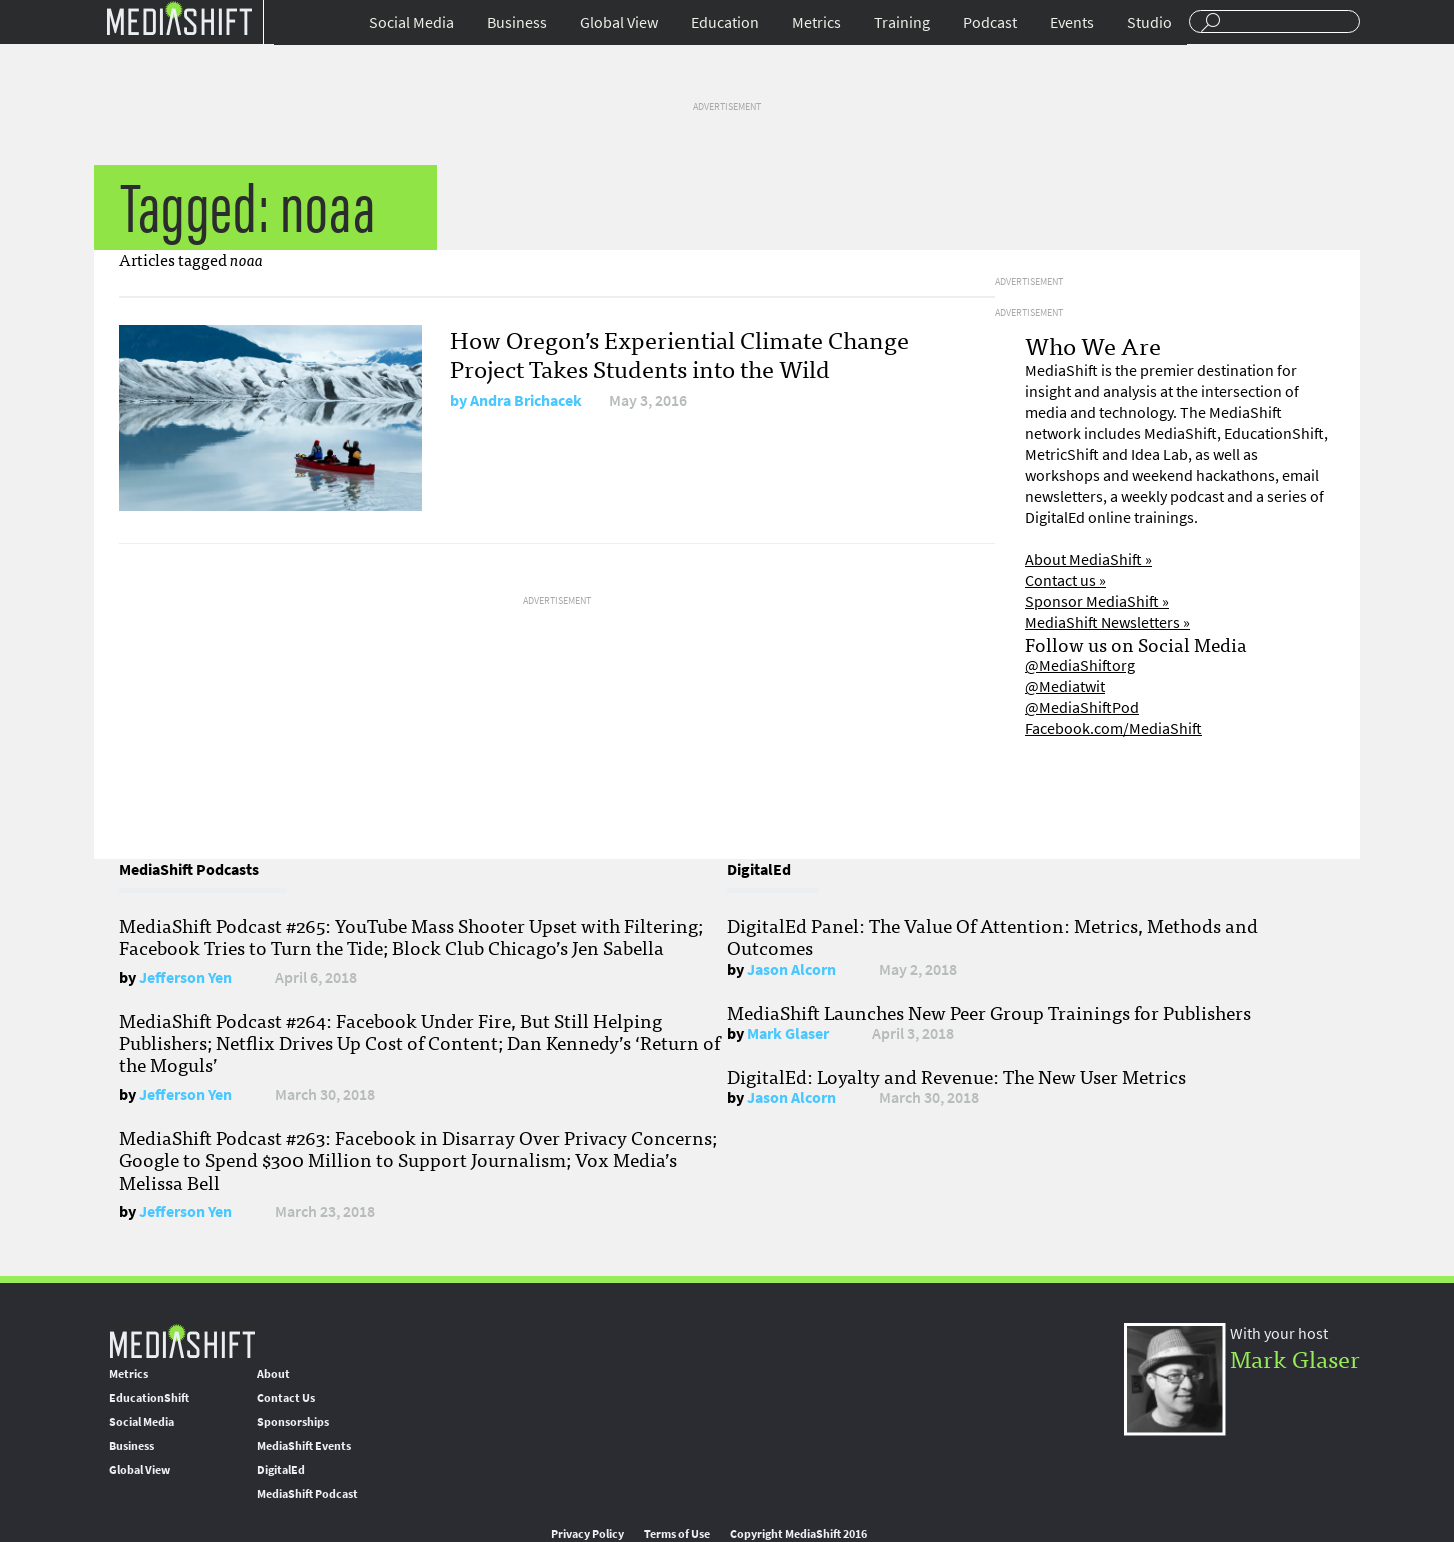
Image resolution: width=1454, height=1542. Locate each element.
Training (902, 22)
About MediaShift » (1088, 559)
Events (1072, 22)
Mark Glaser (788, 1033)
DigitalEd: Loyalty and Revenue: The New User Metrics (956, 1076)
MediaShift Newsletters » (1107, 622)
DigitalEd (281, 1470)
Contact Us (286, 1398)
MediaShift (182, 1340)
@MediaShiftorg (1080, 665)
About (273, 1374)
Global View (619, 22)
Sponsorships (293, 1422)
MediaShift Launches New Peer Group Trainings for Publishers (989, 1012)
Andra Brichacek (526, 400)
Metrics (816, 22)
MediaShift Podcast (307, 1494)
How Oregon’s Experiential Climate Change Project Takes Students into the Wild (679, 353)
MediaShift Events (304, 1446)
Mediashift (179, 17)
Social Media (411, 22)
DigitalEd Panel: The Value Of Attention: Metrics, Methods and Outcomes (992, 936)
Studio (1149, 22)
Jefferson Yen (185, 977)
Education (725, 22)
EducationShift (149, 1398)
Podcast (990, 22)
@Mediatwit (1065, 686)
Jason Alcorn (791, 969)
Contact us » (1065, 580)
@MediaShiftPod (1082, 707)
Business (517, 22)
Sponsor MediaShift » (1097, 601)
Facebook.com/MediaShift (1113, 728)
